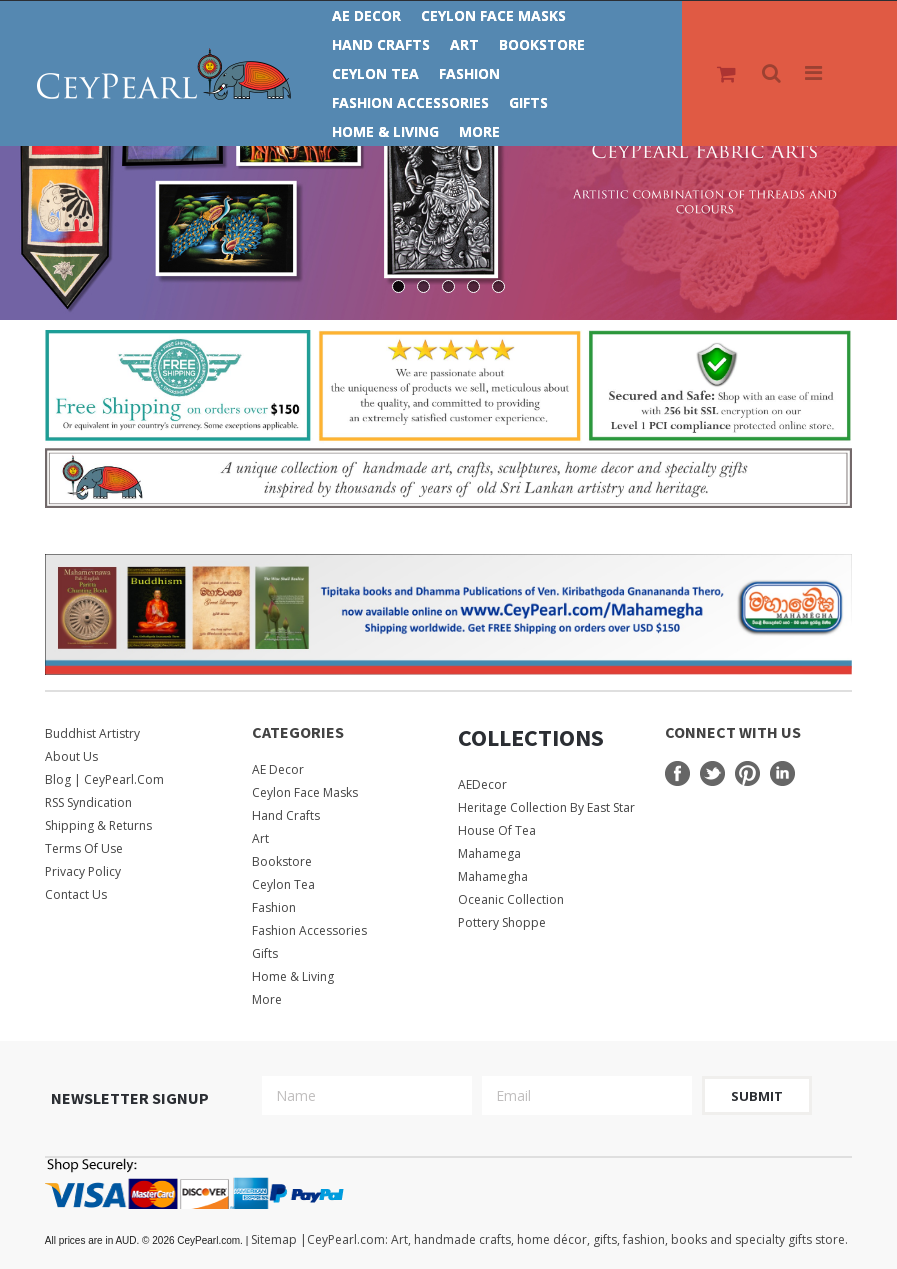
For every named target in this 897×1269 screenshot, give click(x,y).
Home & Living (385, 131)
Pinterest (747, 773)
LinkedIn (782, 773)
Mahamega (489, 853)
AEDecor (482, 784)
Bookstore (542, 44)
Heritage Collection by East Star (546, 807)
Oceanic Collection (511, 899)
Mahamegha (493, 876)
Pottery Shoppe (502, 922)
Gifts (528, 102)
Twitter (712, 773)
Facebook (677, 773)
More (479, 131)
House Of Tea (497, 830)
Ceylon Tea (375, 73)
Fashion (469, 73)
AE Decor (366, 15)
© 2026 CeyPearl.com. (148, 1240)
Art (464, 44)
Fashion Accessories (410, 102)
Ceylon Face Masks (493, 15)
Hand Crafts (381, 44)
